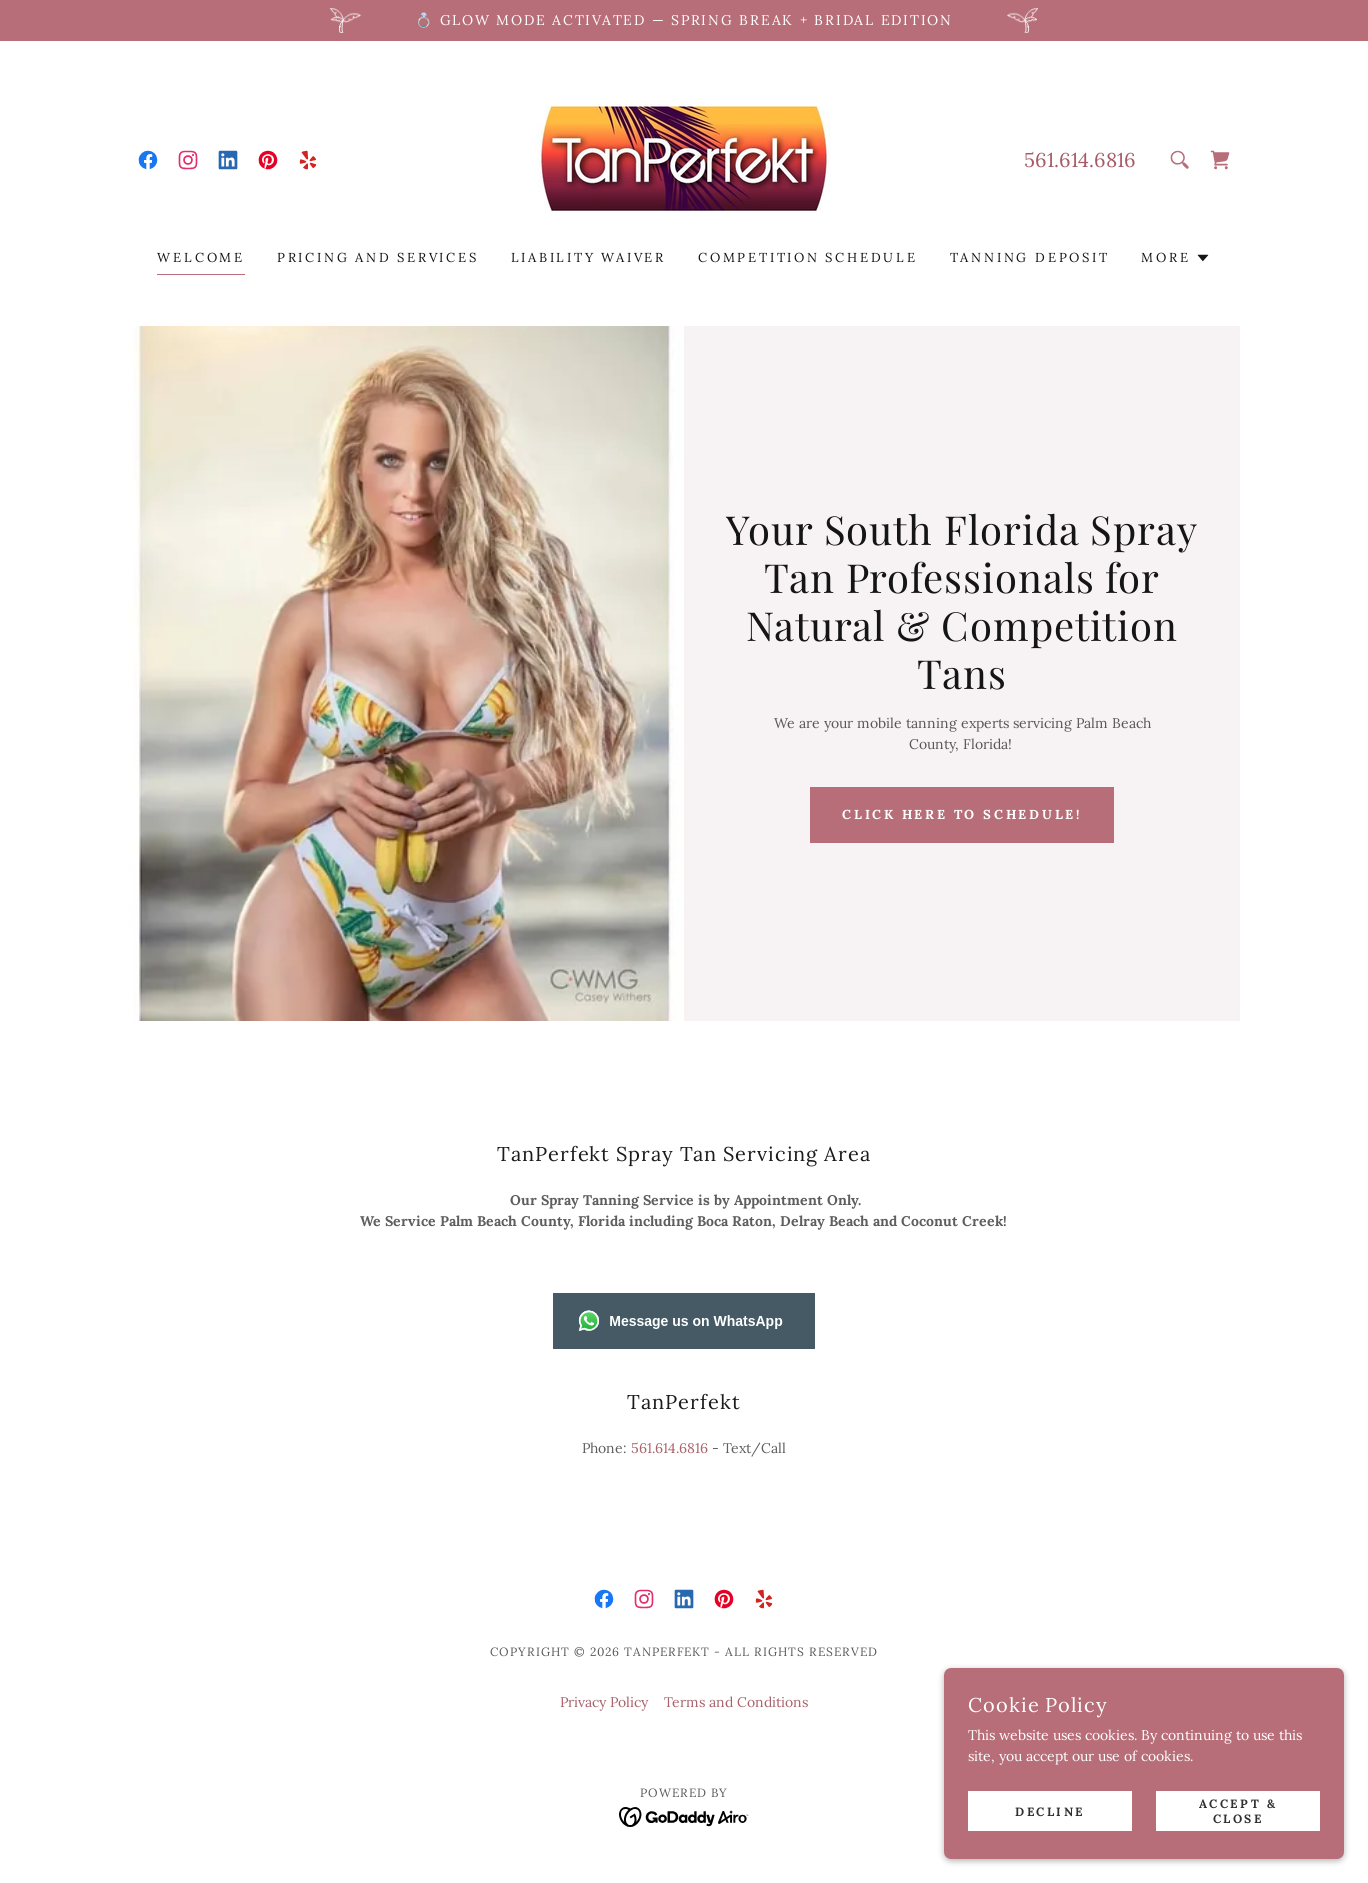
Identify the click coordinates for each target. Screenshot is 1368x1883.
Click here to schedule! (962, 814)
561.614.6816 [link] (1080, 159)
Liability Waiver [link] (589, 257)
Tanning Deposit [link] (1030, 257)
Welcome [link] (200, 257)
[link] (148, 160)
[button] (1175, 258)
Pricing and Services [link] (378, 257)
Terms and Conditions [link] (736, 1702)
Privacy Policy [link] (604, 1702)
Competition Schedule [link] (808, 257)
